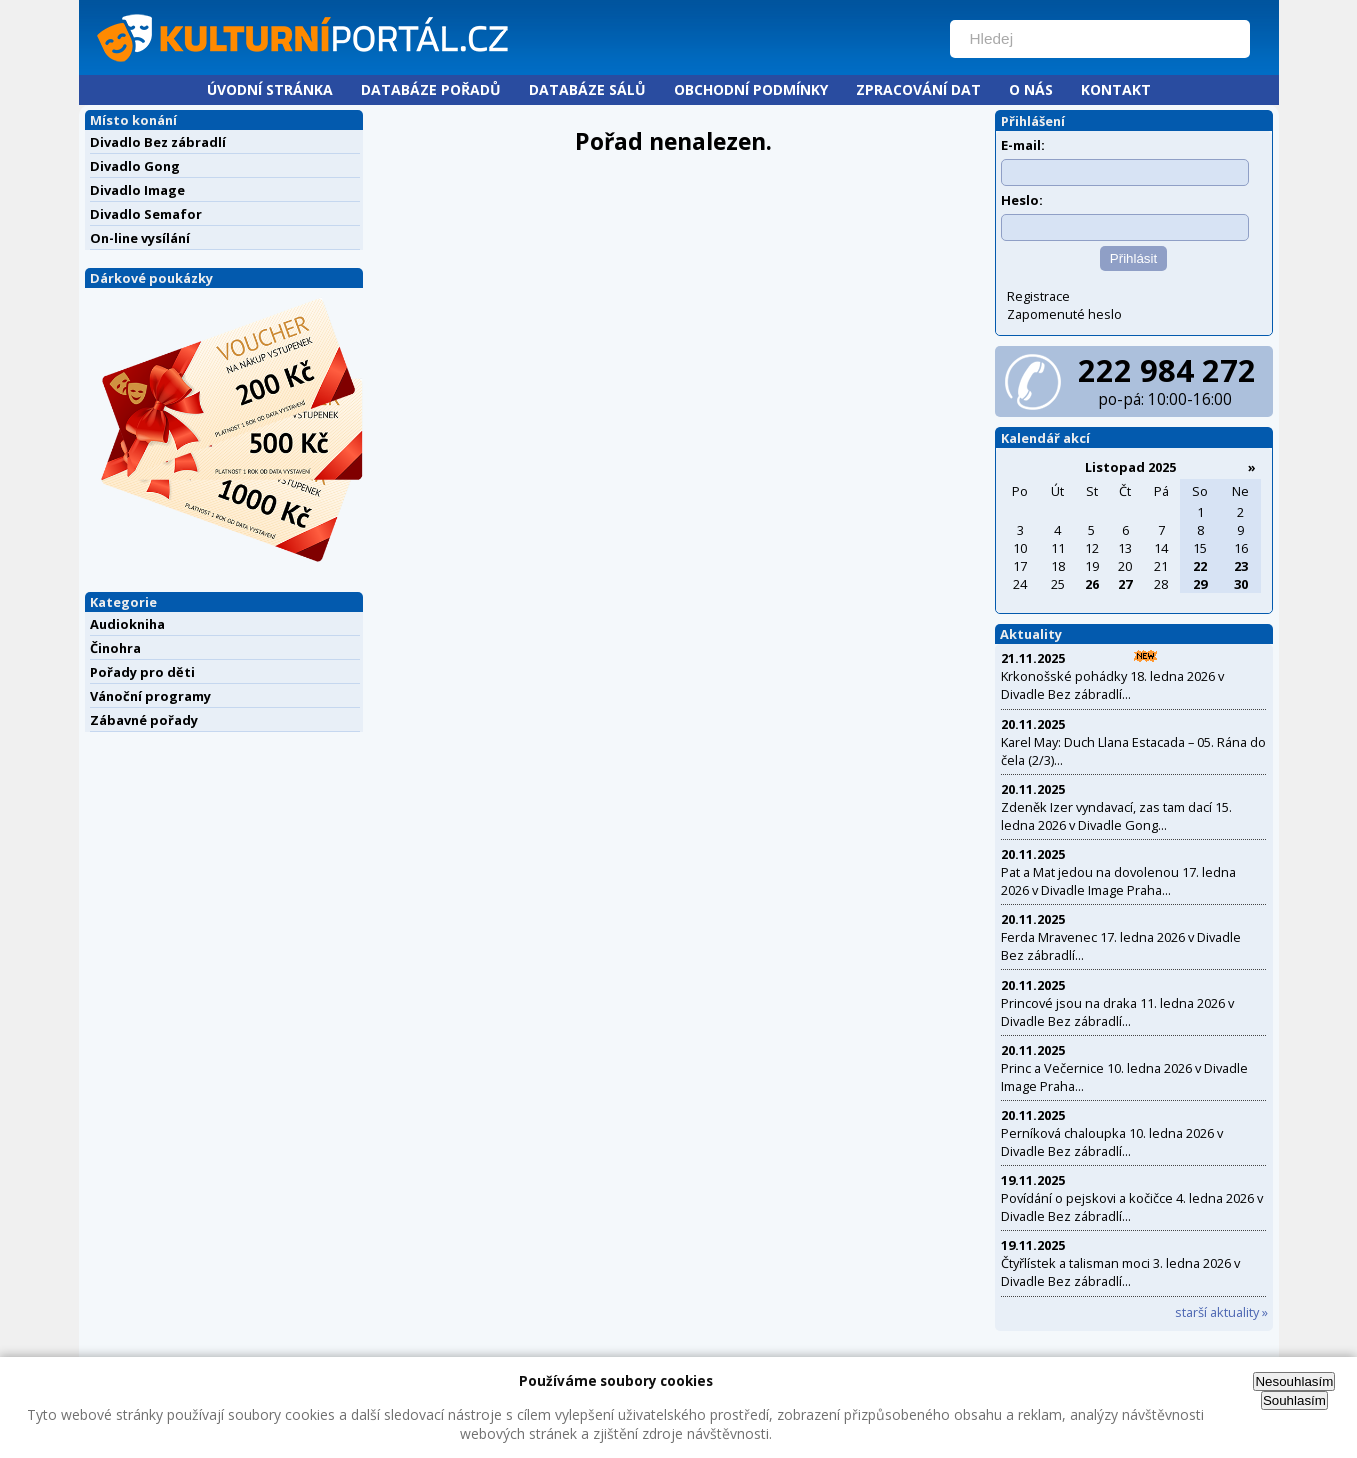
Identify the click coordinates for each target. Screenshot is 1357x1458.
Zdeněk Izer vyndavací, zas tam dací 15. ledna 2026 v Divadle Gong (1116, 816)
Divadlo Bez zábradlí (158, 142)
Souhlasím (1294, 1400)
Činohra (115, 648)
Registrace (1038, 296)
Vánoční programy (150, 696)
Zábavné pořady (144, 720)
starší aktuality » (1221, 1312)
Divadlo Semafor (146, 214)
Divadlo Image (137, 190)
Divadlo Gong (135, 166)
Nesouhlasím (1294, 1381)
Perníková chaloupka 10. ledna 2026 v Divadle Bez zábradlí (1112, 1142)
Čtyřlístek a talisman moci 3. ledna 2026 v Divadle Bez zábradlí (1120, 1272)
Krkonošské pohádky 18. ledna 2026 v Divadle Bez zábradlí (1112, 685)
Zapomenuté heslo (1064, 314)
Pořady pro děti (142, 672)
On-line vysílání (140, 238)
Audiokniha (127, 624)
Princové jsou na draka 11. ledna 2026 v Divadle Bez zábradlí (1117, 1012)
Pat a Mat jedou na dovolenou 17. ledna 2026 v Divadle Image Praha (1118, 881)
